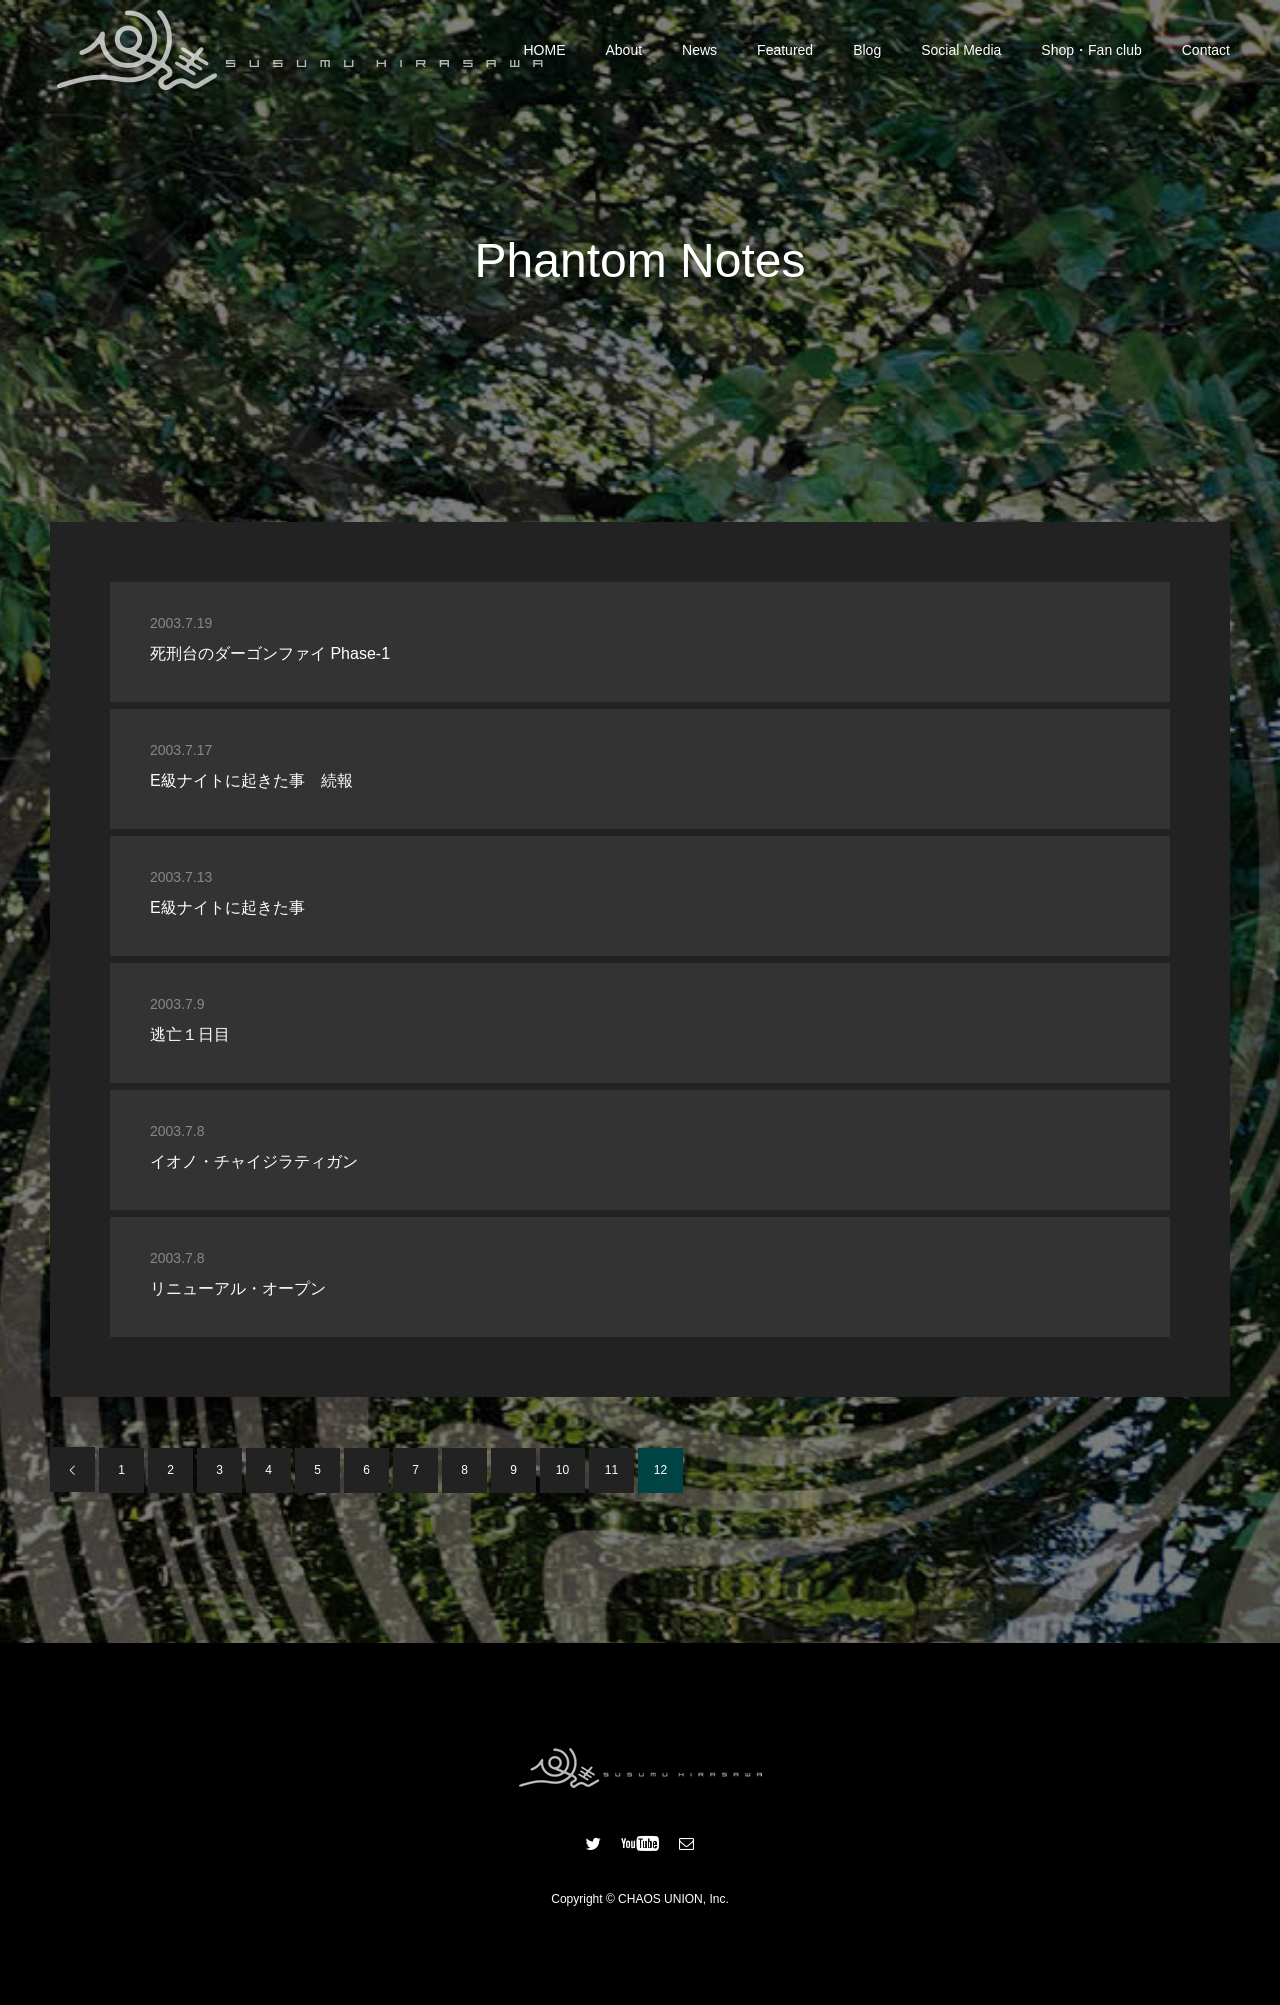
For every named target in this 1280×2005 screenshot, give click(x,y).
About (624, 50)
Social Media (961, 50)
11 (611, 1470)
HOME (545, 50)
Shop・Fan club (1091, 50)
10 (562, 1470)
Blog (867, 50)
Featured (785, 50)
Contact (1206, 50)
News (699, 50)
